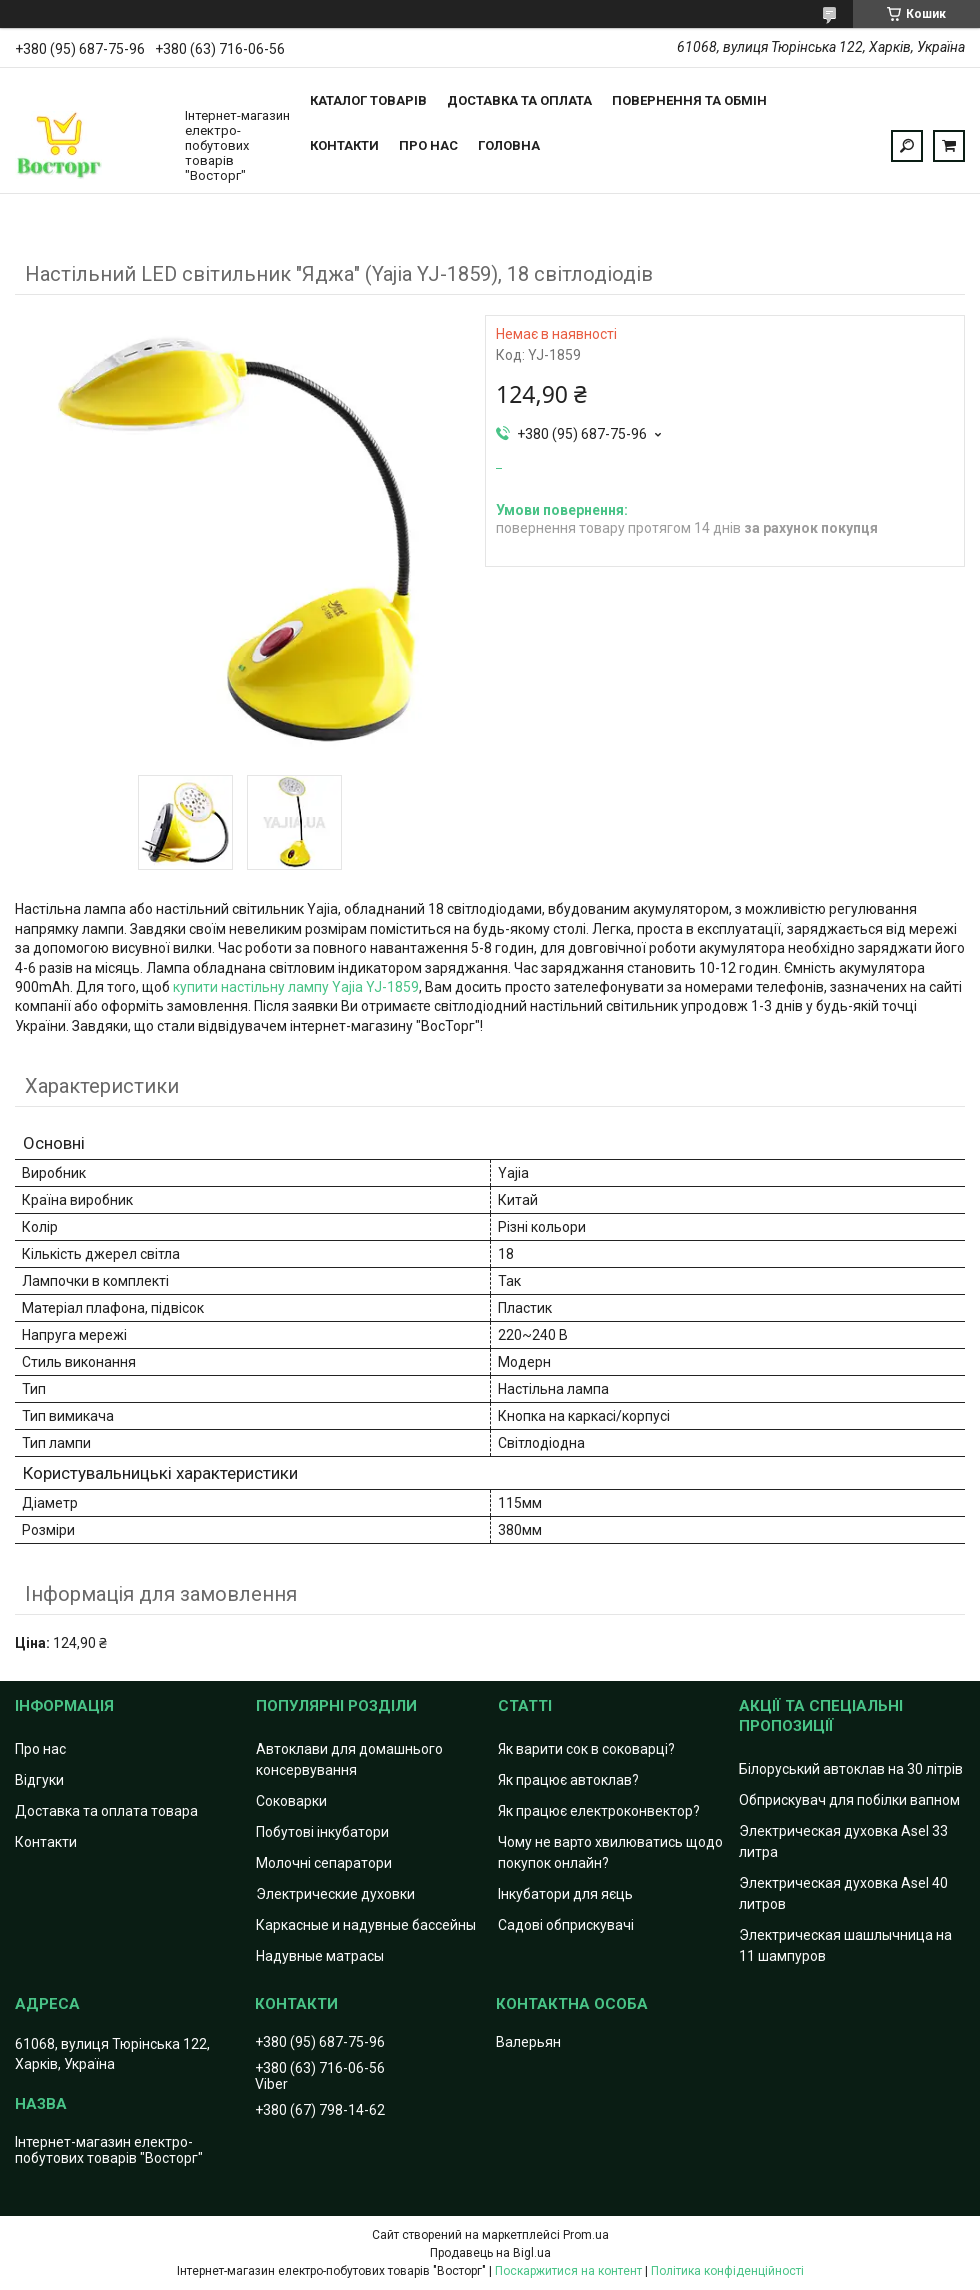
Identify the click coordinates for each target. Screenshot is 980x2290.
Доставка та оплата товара (106, 1811)
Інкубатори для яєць (565, 1894)
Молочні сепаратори (324, 1863)
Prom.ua (586, 2235)
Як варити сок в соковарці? (586, 1749)
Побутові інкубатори (322, 1832)
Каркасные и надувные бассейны (366, 1925)
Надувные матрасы (320, 1956)
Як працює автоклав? (568, 1780)
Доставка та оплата (519, 100)
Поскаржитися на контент (568, 2271)
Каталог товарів (368, 100)
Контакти (344, 145)
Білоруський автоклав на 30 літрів (851, 1769)
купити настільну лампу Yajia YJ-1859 (296, 987)
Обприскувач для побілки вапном (849, 1800)
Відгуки (39, 1780)
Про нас (428, 145)
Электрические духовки (335, 1894)
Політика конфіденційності (727, 2271)
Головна (509, 145)
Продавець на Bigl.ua (490, 2253)
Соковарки (291, 1801)
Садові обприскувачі (566, 1925)
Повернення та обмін (689, 100)
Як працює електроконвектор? (599, 1811)
